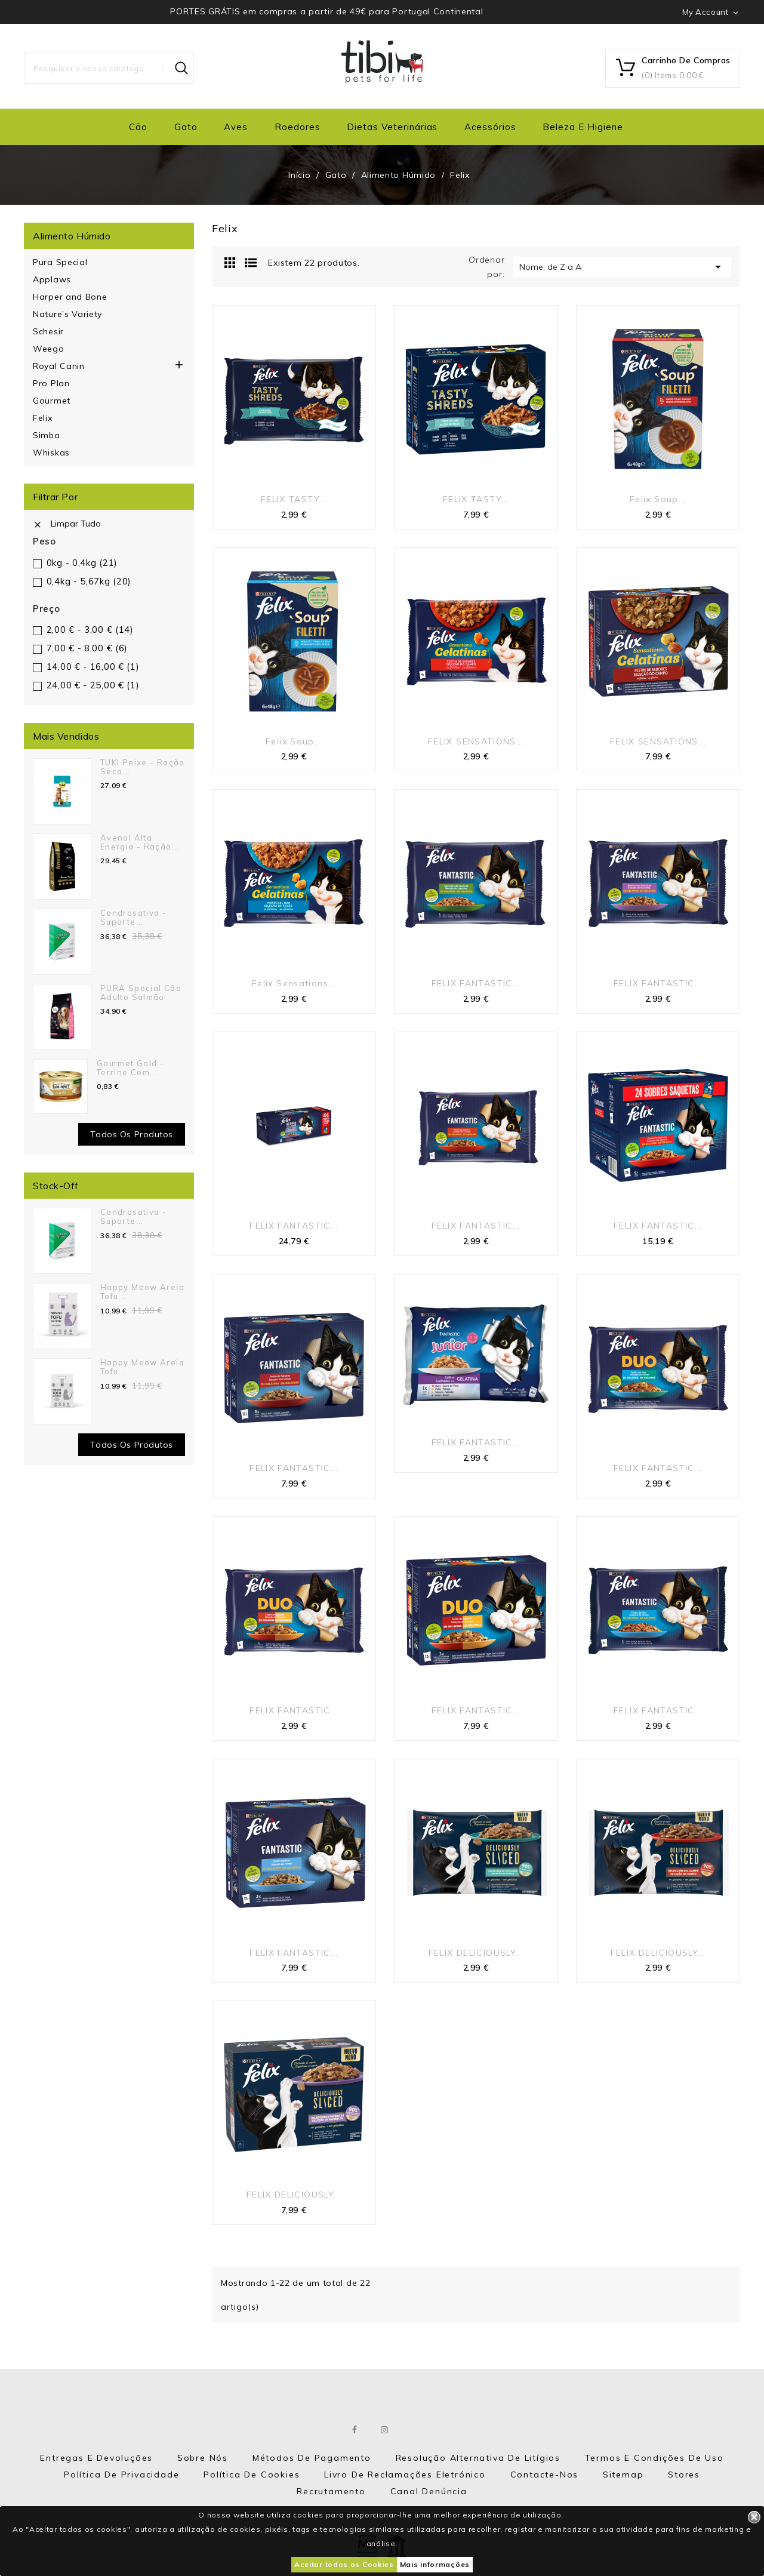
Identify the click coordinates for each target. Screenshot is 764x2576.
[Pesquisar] (108, 68)
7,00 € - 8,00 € (87, 648)
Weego (48, 348)
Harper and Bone (70, 296)
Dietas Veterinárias (392, 127)
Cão (138, 127)
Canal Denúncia (428, 2491)
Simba (46, 435)
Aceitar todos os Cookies (344, 2564)
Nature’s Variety (67, 314)
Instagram (385, 2430)
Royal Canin (59, 366)
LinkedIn (414, 2430)
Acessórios (490, 127)
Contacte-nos (544, 2474)
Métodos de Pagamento (311, 2457)
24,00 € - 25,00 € (93, 685)
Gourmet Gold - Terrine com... (130, 1067)
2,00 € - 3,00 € (90, 629)
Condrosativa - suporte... (133, 917)
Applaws (52, 279)
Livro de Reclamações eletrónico (405, 2474)
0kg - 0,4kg (82, 562)
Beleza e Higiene (583, 127)
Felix (43, 418)
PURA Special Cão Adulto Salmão (140, 992)
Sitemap (623, 2474)
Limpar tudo (67, 523)
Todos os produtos (131, 1134)
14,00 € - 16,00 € (93, 666)
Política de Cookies (252, 2474)
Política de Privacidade (121, 2474)
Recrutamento (331, 2491)
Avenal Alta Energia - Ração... (140, 842)
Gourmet (51, 400)
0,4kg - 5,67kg (89, 581)
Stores (684, 2474)
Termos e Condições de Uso (654, 2457)
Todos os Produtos (131, 1444)
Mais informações (435, 2564)
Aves (236, 127)
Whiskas (51, 452)
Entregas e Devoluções (96, 2457)
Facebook (355, 2430)
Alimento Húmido (71, 236)
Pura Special (60, 262)
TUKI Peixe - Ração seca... (142, 766)
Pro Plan (51, 383)
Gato (186, 127)
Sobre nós (202, 2457)
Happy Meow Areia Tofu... (142, 1291)
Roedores (298, 127)
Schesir (48, 331)
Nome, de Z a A (622, 267)
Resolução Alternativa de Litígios (478, 2457)
